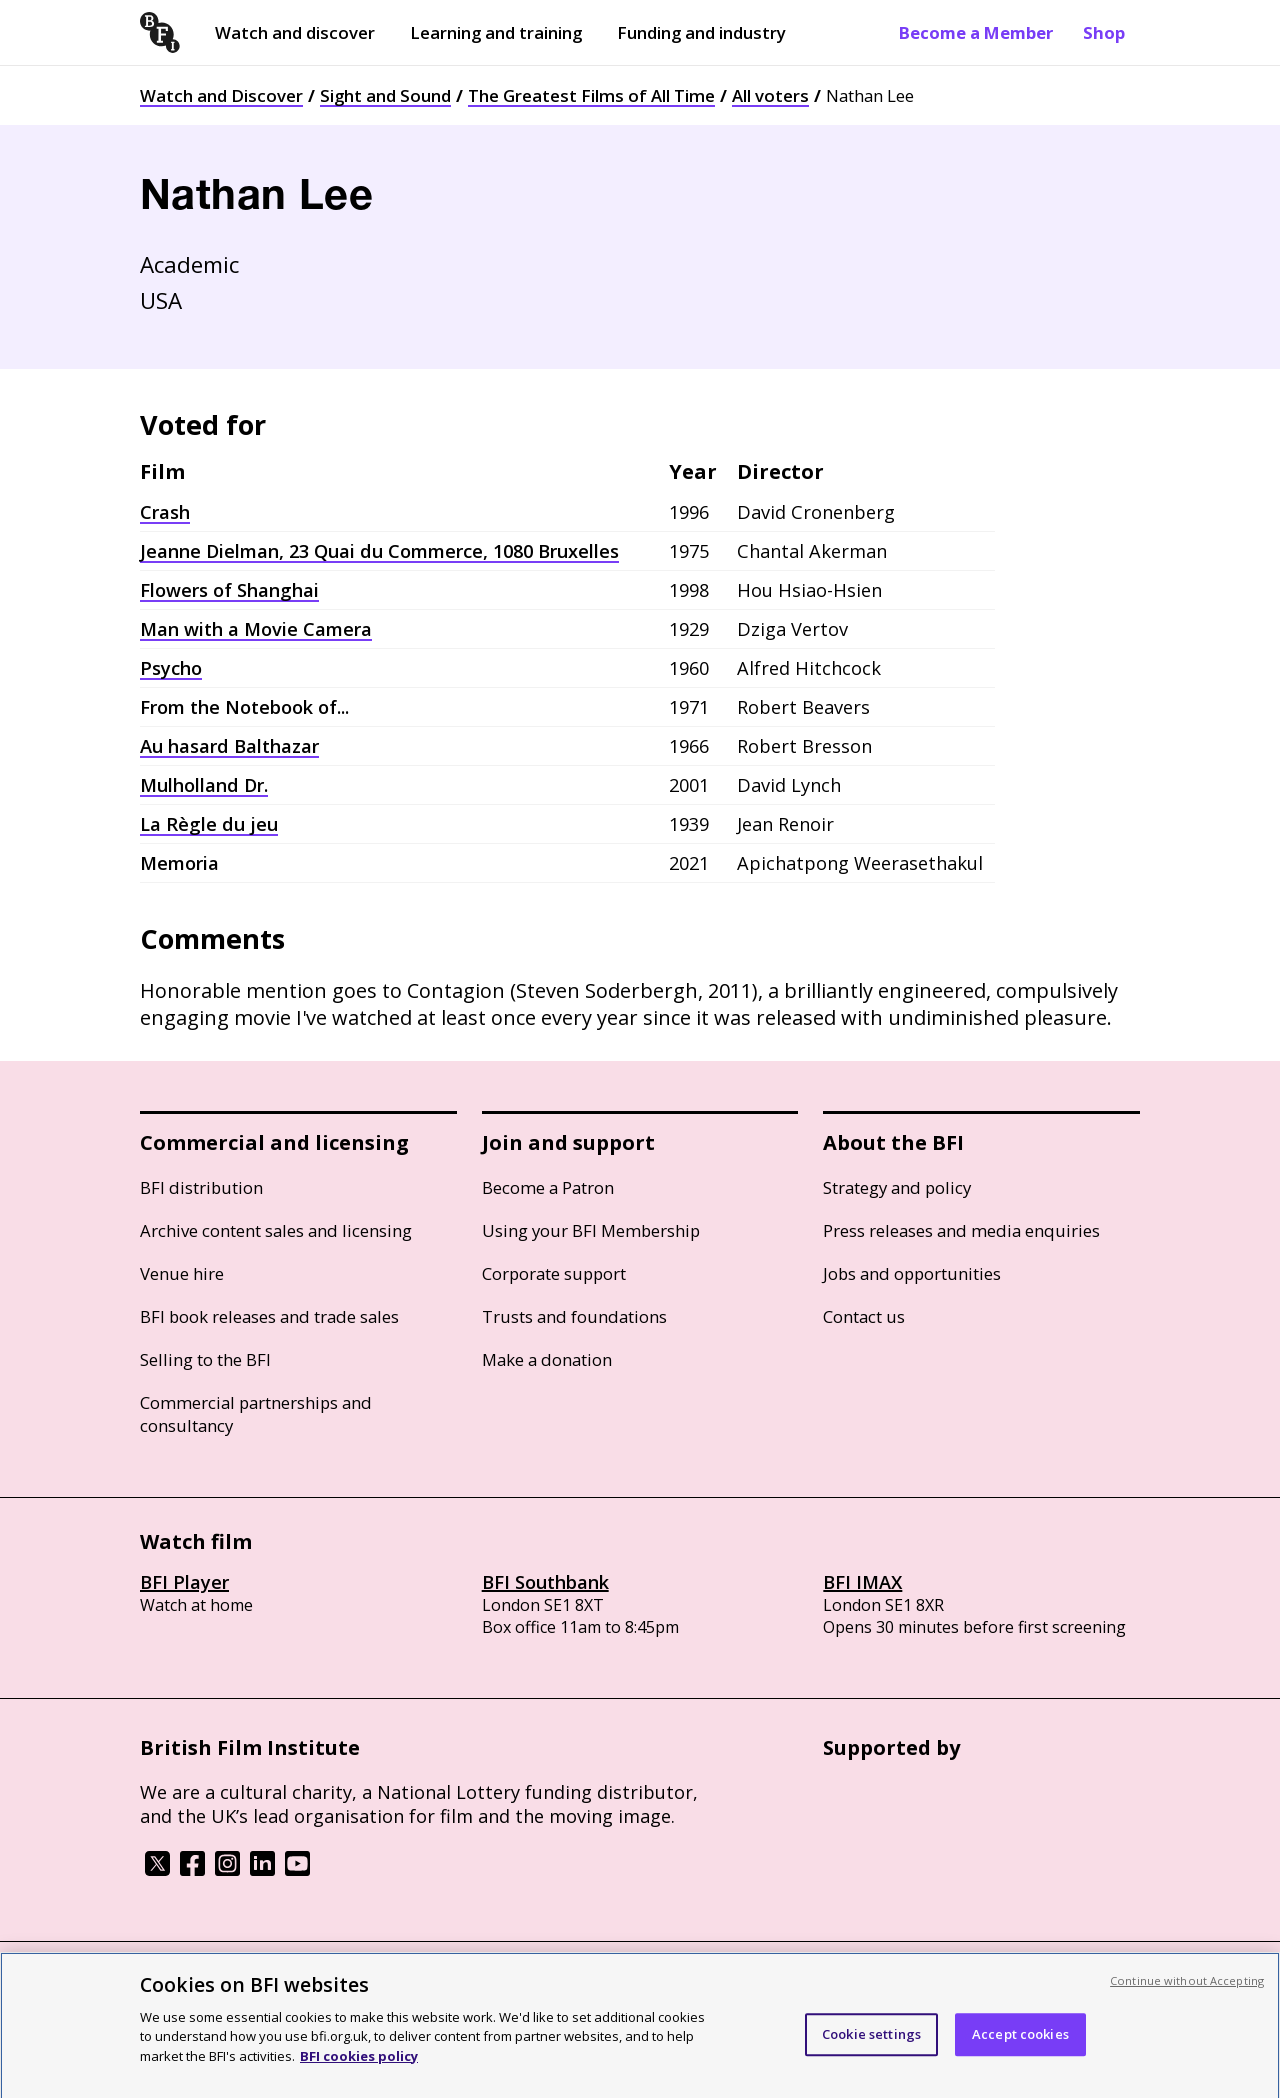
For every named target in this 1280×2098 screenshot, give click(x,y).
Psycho (171, 668)
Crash (165, 512)
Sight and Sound (385, 95)
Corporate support (554, 1273)
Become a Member (976, 32)
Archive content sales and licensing (276, 1230)
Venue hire (182, 1273)
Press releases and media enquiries (961, 1230)
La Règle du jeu (209, 824)
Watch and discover (295, 32)
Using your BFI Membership (591, 1230)
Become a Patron (548, 1187)
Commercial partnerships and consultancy (256, 1414)
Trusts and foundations (574, 1316)
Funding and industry (701, 32)
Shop (1104, 32)
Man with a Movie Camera (256, 629)
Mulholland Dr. (204, 785)
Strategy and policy (897, 1187)
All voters (770, 95)
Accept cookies (1020, 2052)
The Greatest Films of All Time (591, 95)
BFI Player (184, 1582)
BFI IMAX (862, 1582)
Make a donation (547, 1359)
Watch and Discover (221, 95)
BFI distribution (201, 1187)
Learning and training (496, 32)
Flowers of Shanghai (229, 590)
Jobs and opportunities (912, 1273)
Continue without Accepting (1187, 1999)
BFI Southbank (545, 1582)
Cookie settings (871, 2052)
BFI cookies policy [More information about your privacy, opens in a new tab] (359, 2075)
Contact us (864, 1316)
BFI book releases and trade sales (269, 1316)
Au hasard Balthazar (229, 746)
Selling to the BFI (205, 1359)
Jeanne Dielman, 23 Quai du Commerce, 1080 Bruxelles (379, 551)
